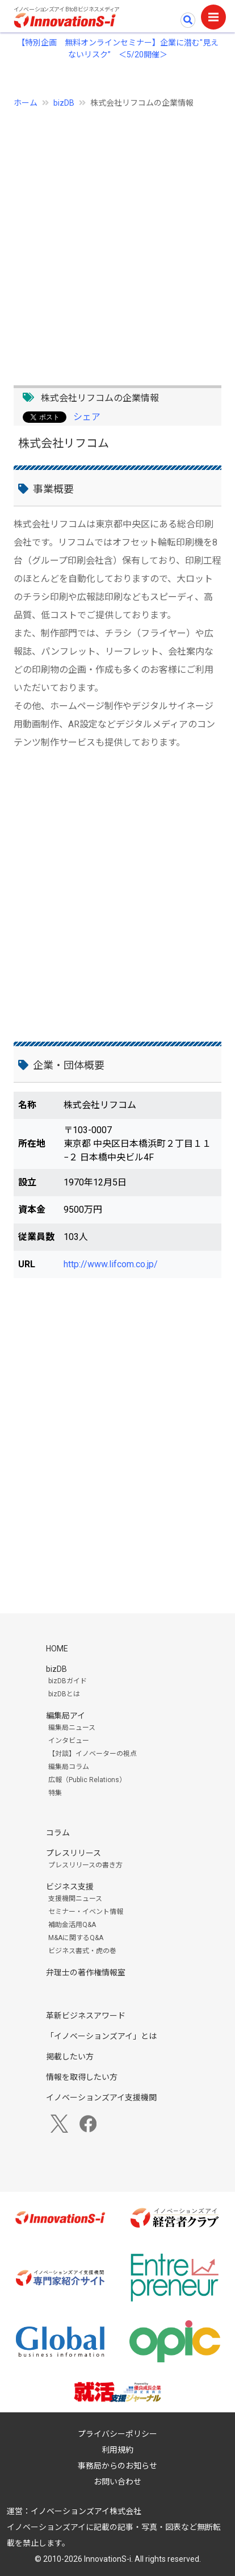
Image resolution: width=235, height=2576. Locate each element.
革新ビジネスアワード (85, 2015)
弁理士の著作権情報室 (85, 1972)
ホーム (25, 102)
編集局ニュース (71, 1728)
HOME (57, 1648)
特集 (55, 1793)
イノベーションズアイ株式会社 (86, 2511)
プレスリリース (73, 1853)
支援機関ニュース (75, 1899)
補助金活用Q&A (72, 1925)
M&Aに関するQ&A (75, 1938)
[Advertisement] (117, 240)
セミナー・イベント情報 (85, 1912)
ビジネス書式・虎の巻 (82, 1951)
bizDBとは (64, 1694)
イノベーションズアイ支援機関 (101, 2097)
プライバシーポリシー (117, 2433)
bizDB (63, 102)
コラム (58, 1832)
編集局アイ (65, 1715)
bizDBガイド (67, 1681)
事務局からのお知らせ (117, 2465)
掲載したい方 (70, 2056)
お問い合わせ (117, 2481)
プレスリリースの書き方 (85, 1865)
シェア (86, 416)
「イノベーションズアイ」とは (101, 2036)
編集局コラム (68, 1767)
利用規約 (117, 2449)
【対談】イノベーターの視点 (92, 1754)
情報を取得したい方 (82, 2077)
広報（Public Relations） (87, 1780)
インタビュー (68, 1741)
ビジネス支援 (70, 1886)
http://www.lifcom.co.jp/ (111, 1264)
